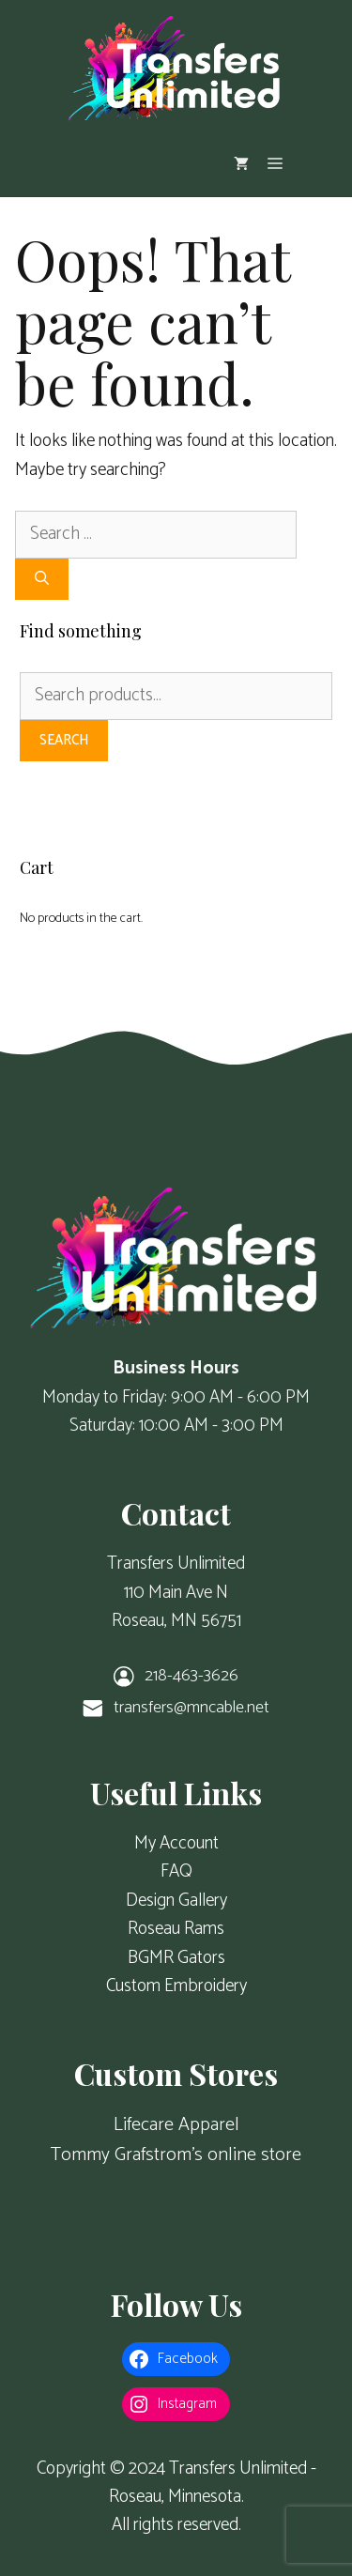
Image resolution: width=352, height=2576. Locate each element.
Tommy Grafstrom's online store (176, 2154)
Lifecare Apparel (176, 2124)
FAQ (176, 1871)
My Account (176, 1843)
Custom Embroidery (176, 1986)
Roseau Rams (176, 1928)
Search (63, 740)
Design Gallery (176, 1900)
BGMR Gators (176, 1957)
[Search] (42, 580)
